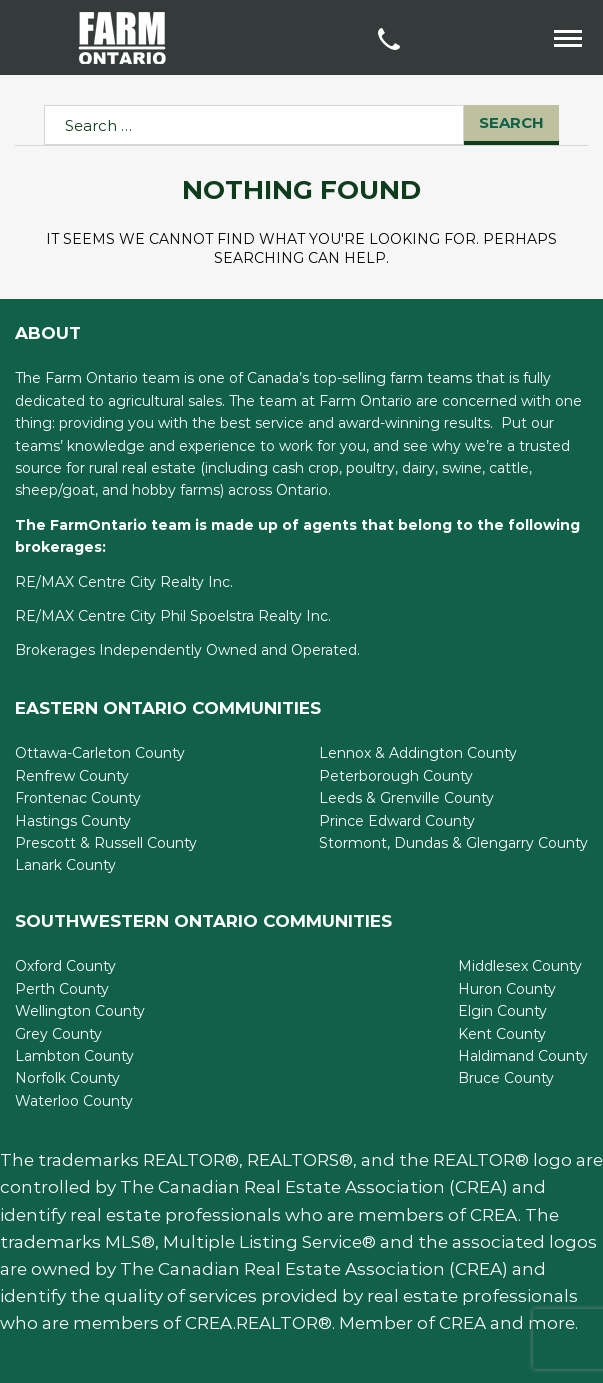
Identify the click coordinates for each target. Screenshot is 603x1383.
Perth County (62, 989)
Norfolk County (67, 1078)
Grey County (58, 1034)
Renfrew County (72, 776)
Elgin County (502, 1011)
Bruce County (506, 1078)
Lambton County (74, 1056)
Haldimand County (523, 1056)
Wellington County (80, 1011)
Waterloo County (74, 1101)
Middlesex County (520, 966)
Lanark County (65, 865)
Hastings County (73, 821)
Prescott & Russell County (106, 843)
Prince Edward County (397, 821)
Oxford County (65, 966)
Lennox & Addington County (418, 753)
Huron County (507, 989)
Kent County (502, 1034)
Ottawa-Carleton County (100, 753)
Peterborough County (396, 776)
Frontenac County (78, 798)
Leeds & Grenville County (406, 798)
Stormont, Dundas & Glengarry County (453, 843)
